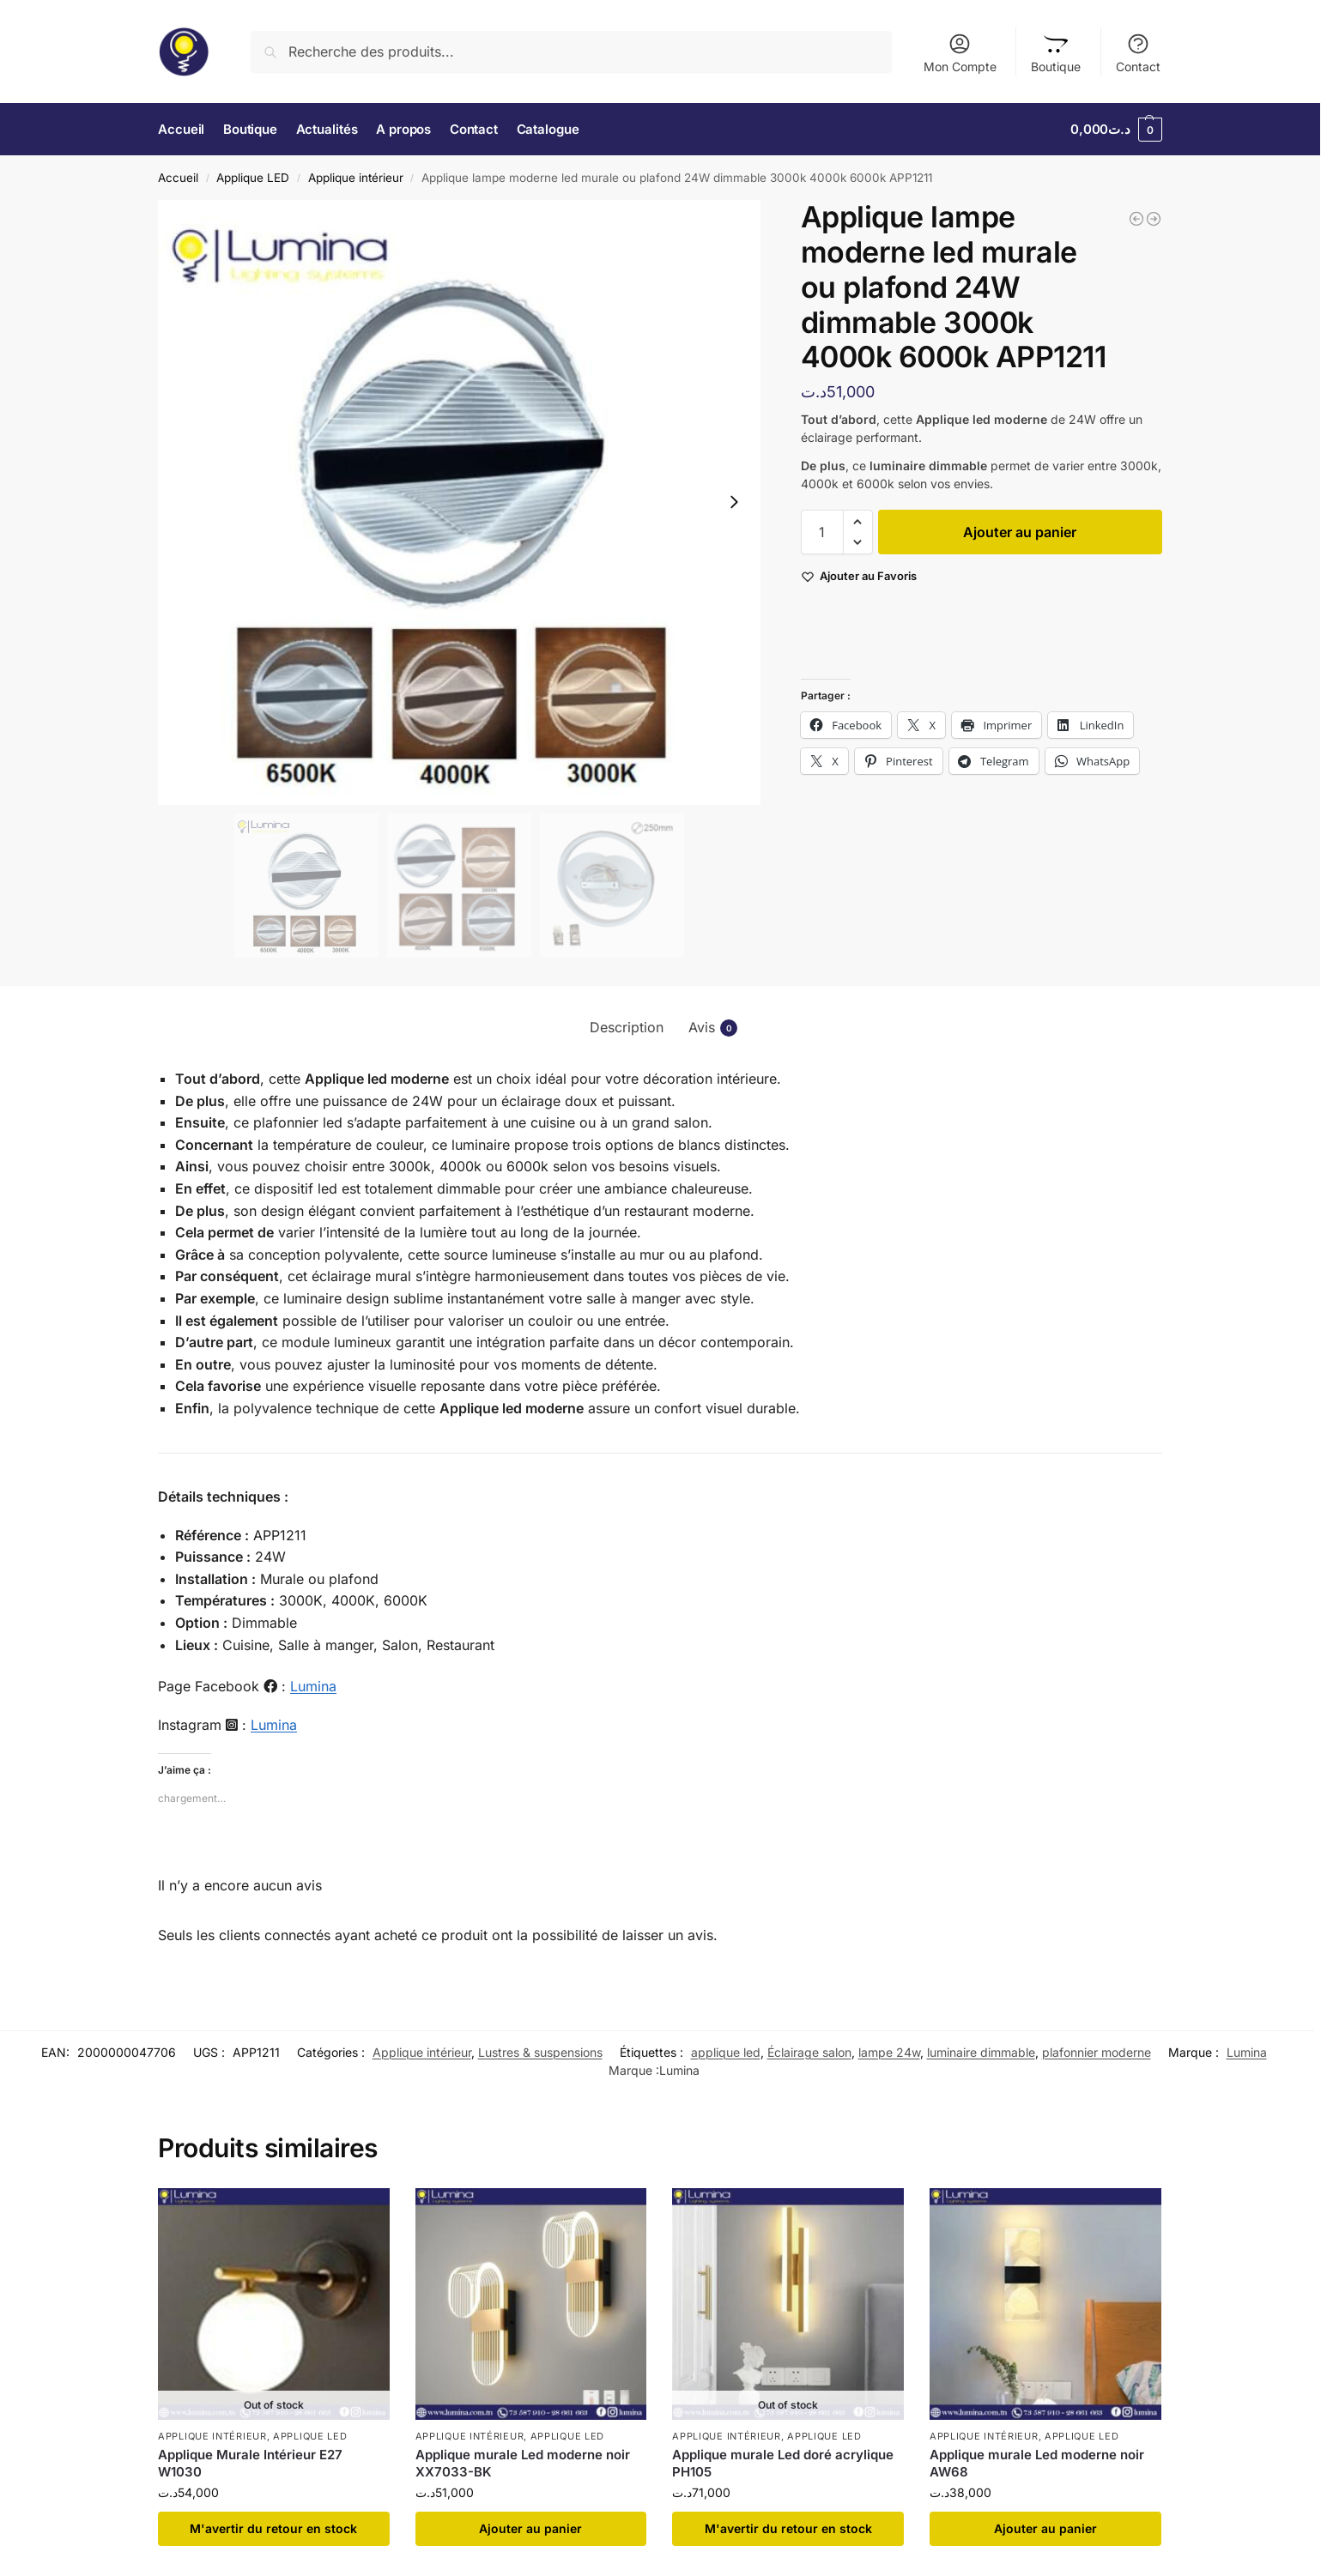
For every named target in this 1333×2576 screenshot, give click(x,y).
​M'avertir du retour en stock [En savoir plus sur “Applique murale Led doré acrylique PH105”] (788, 2528)
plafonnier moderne (1096, 2052)
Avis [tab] (712, 1028)
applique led (725, 2052)
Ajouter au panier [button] (530, 2528)
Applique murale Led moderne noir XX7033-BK (522, 2463)
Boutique (1056, 53)
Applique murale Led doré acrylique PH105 (783, 2463)
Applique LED (252, 177)
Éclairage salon (809, 2052)
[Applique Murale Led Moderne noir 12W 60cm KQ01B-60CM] (1153, 218)
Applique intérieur (355, 177)
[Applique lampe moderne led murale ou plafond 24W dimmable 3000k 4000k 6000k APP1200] (1136, 218)
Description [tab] (626, 1027)
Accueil (178, 177)
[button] (1116, 129)
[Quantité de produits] (822, 532)
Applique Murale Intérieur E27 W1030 (250, 2463)
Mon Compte (960, 53)
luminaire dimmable (981, 2052)
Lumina (313, 1686)
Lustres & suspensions (540, 2052)
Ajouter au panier (1019, 532)
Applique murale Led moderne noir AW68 (1037, 2463)
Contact (1138, 53)
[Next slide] (734, 502)
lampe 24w (889, 2052)
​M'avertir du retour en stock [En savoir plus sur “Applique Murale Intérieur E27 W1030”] (273, 2528)
